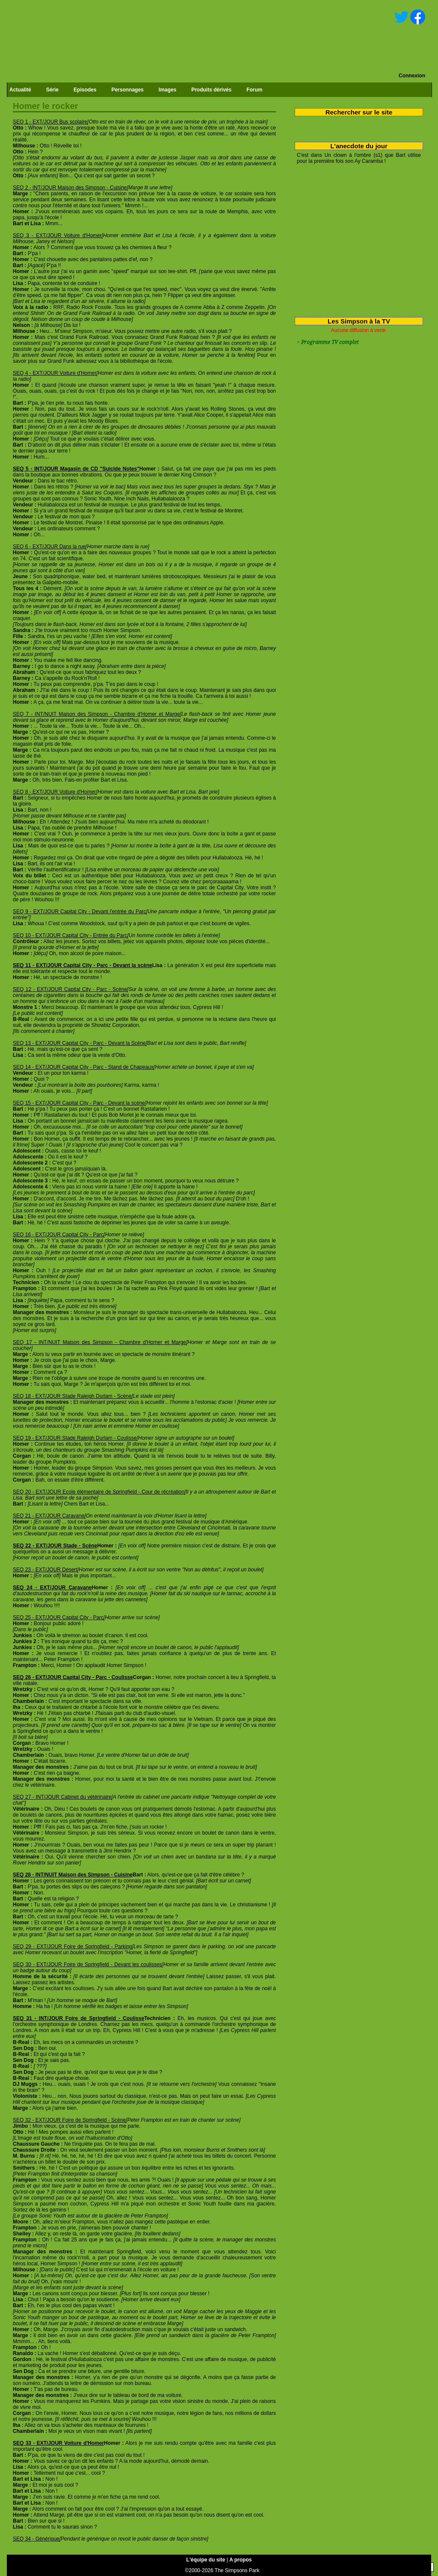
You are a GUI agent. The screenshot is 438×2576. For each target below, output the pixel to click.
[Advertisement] (356, 239)
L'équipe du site (205, 2560)
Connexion (412, 76)
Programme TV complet (329, 342)
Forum (254, 90)
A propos (240, 2560)
